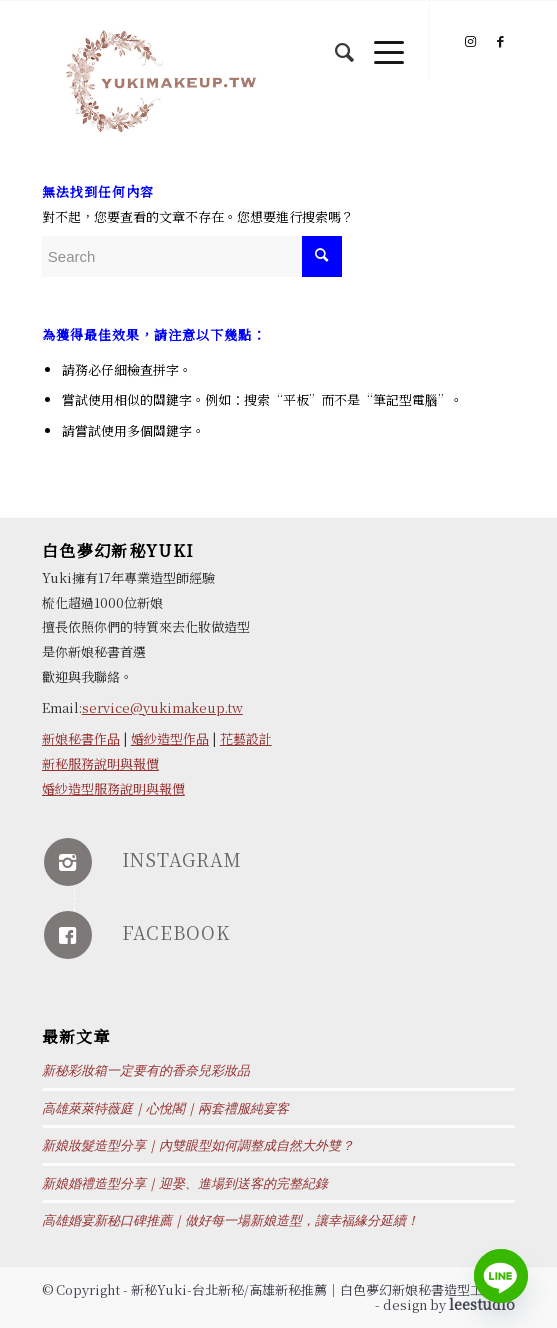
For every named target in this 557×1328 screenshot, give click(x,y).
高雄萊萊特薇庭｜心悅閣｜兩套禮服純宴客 (165, 1108)
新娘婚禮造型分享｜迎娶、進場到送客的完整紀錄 (185, 1183)
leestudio (482, 1304)
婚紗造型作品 (170, 738)
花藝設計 (246, 738)
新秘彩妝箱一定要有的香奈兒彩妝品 (146, 1070)
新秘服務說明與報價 (100, 763)
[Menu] (379, 41)
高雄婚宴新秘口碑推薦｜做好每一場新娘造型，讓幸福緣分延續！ (230, 1220)
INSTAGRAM (182, 859)
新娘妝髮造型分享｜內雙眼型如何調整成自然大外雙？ (198, 1145)
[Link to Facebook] (500, 41)
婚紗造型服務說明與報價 (113, 788)
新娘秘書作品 (81, 738)
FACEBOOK (176, 932)
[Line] (501, 1276)
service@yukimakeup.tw (162, 707)
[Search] (334, 41)
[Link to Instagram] (470, 41)
